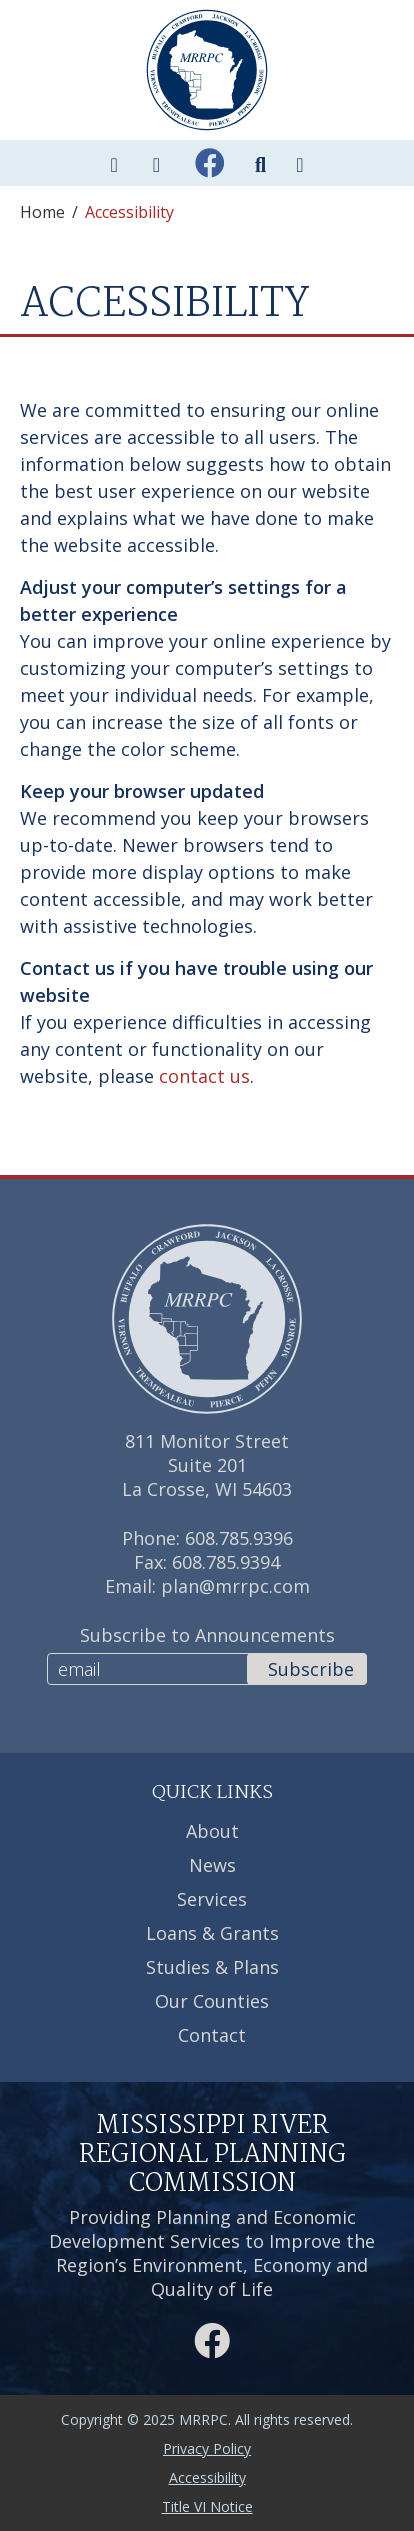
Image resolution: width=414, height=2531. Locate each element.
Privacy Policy (207, 2448)
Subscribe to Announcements (207, 1635)
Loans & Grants (212, 1933)
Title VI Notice (207, 2506)
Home (42, 212)
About (212, 1831)
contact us (204, 1076)
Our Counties (212, 2001)
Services (212, 1899)
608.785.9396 (239, 1538)
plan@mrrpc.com (235, 1586)
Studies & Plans (212, 1967)
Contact (212, 2035)
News (212, 1865)
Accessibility (207, 2477)
